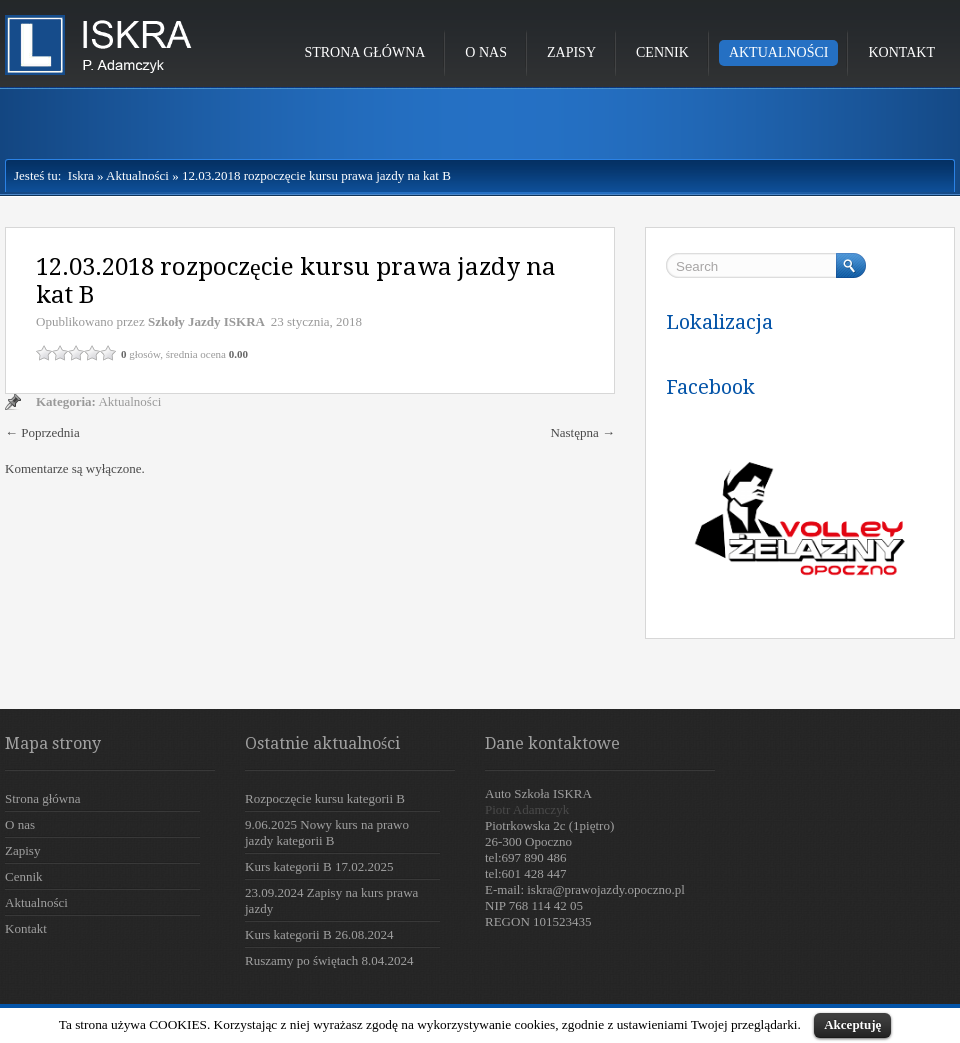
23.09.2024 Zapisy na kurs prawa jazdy (331, 900)
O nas (486, 52)
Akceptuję (852, 1024)
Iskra (77, 175)
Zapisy (571, 52)
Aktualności (779, 52)
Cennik (662, 52)
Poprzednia (42, 432)
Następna (582, 432)
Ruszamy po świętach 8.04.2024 (329, 960)
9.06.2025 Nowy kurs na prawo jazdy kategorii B (327, 832)
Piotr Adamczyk (527, 809)
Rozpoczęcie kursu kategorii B (325, 798)
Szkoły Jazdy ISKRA (206, 321)
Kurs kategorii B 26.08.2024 (319, 934)
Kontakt (901, 52)
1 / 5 (44, 353)
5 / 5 (108, 353)
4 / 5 (92, 353)
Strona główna (364, 52)
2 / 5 (60, 353)
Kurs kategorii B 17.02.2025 (319, 866)
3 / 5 (76, 353)
